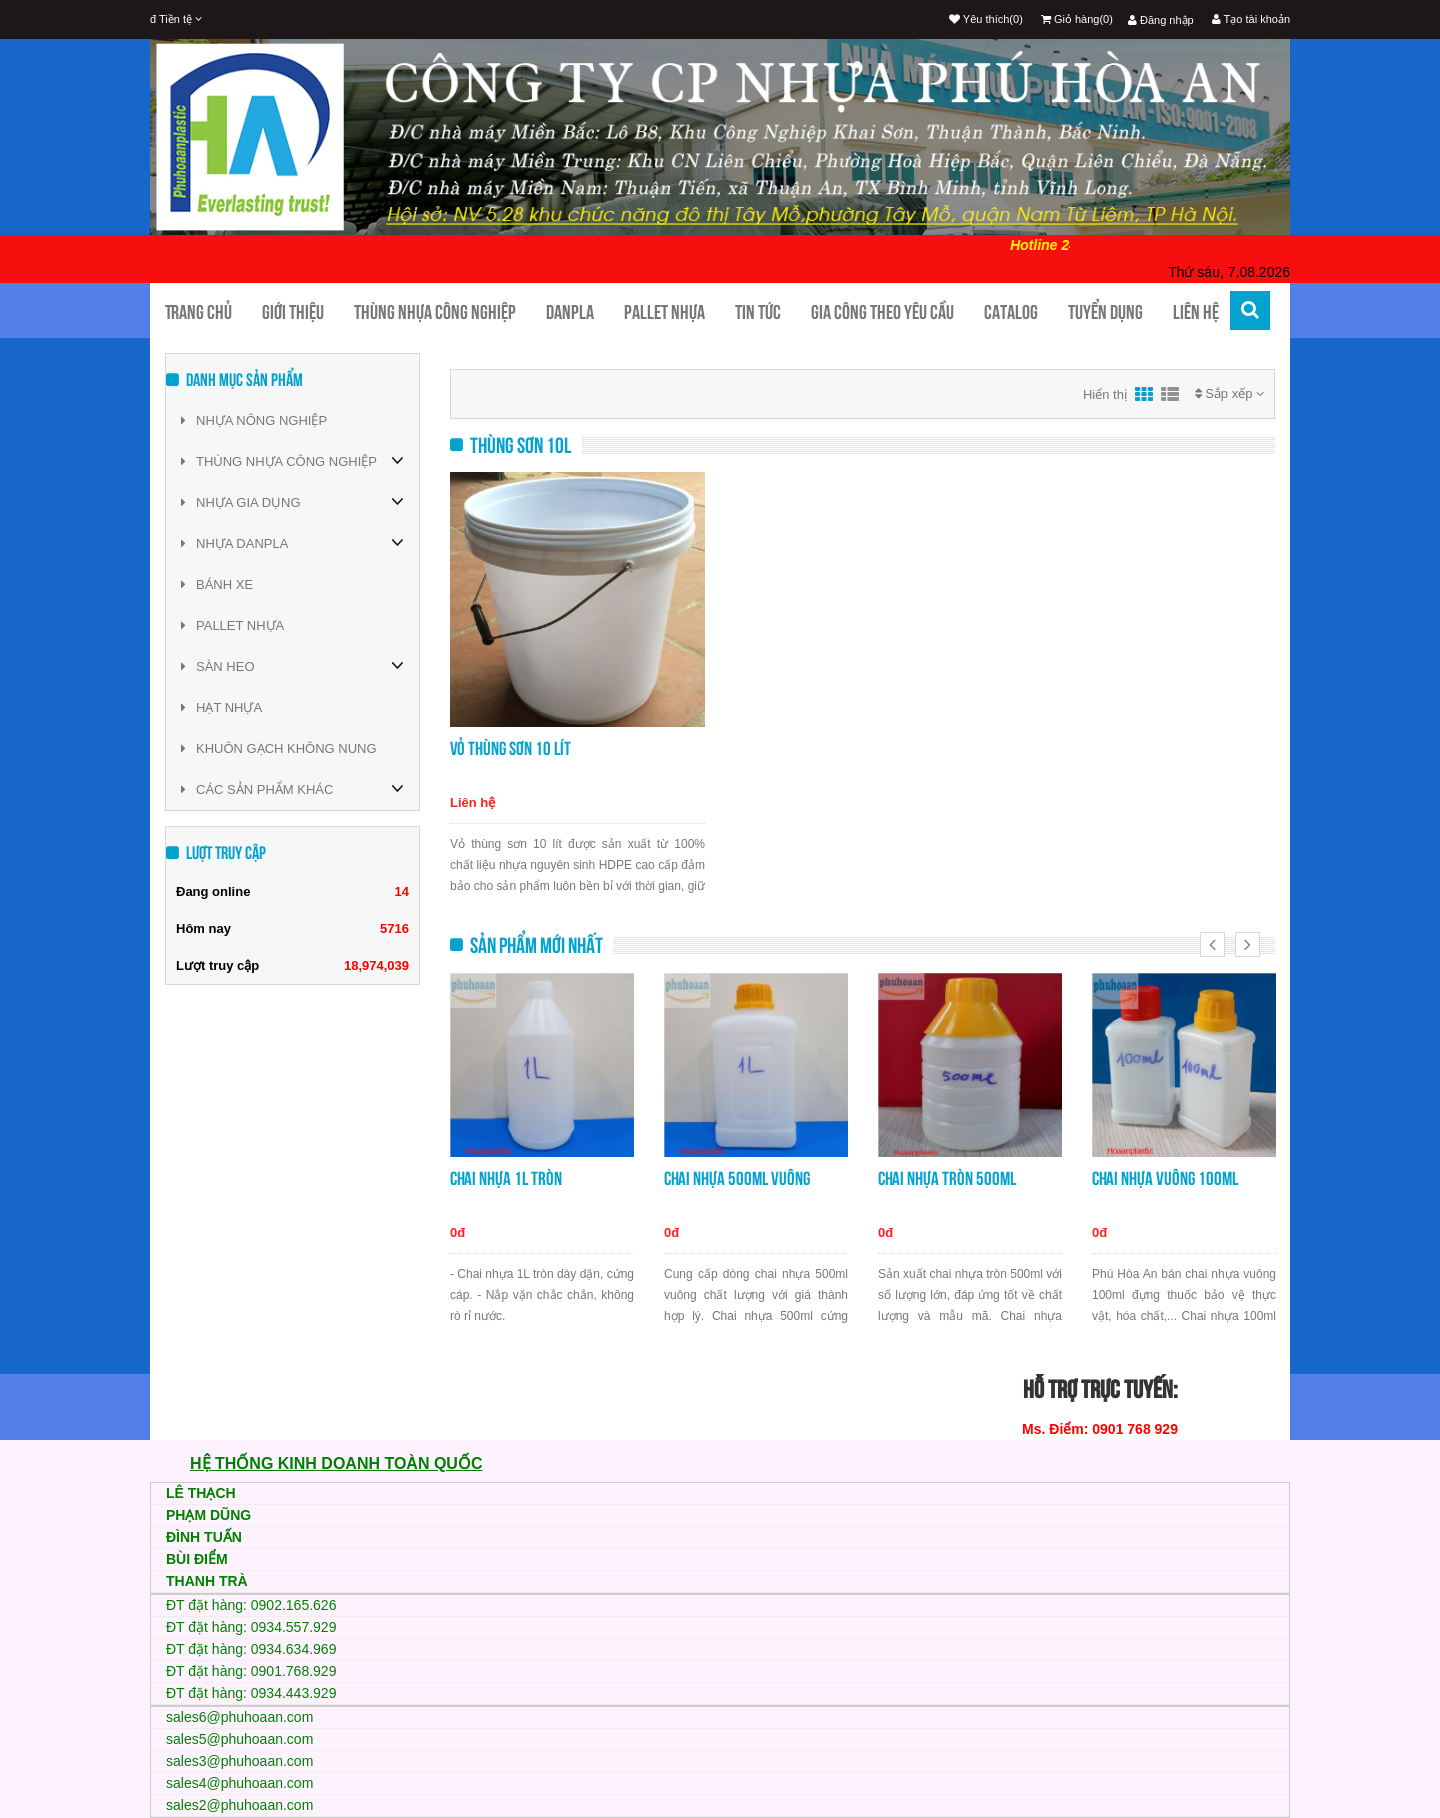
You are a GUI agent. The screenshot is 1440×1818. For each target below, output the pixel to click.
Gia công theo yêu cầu (882, 312)
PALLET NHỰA (232, 625)
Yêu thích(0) (986, 19)
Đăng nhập (1161, 20)
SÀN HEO (218, 666)
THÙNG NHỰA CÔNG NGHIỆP (279, 461)
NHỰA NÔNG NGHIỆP (254, 420)
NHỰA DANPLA (234, 543)
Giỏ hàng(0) (1077, 19)
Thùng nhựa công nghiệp (435, 312)
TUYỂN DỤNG (1105, 312)
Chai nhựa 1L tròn (506, 1178)
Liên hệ (1196, 312)
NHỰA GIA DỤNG (241, 502)
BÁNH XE (217, 584)
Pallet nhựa (664, 312)
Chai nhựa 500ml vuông (737, 1178)
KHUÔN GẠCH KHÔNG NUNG (279, 748)
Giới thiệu (293, 312)
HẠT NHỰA (221, 707)
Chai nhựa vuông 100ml (1165, 1178)
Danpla (570, 312)
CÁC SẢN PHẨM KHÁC (257, 789)
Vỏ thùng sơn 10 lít (510, 748)
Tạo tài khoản (1251, 19)
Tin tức (758, 312)
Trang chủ (198, 312)
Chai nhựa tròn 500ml (947, 1178)
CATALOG (1011, 312)
